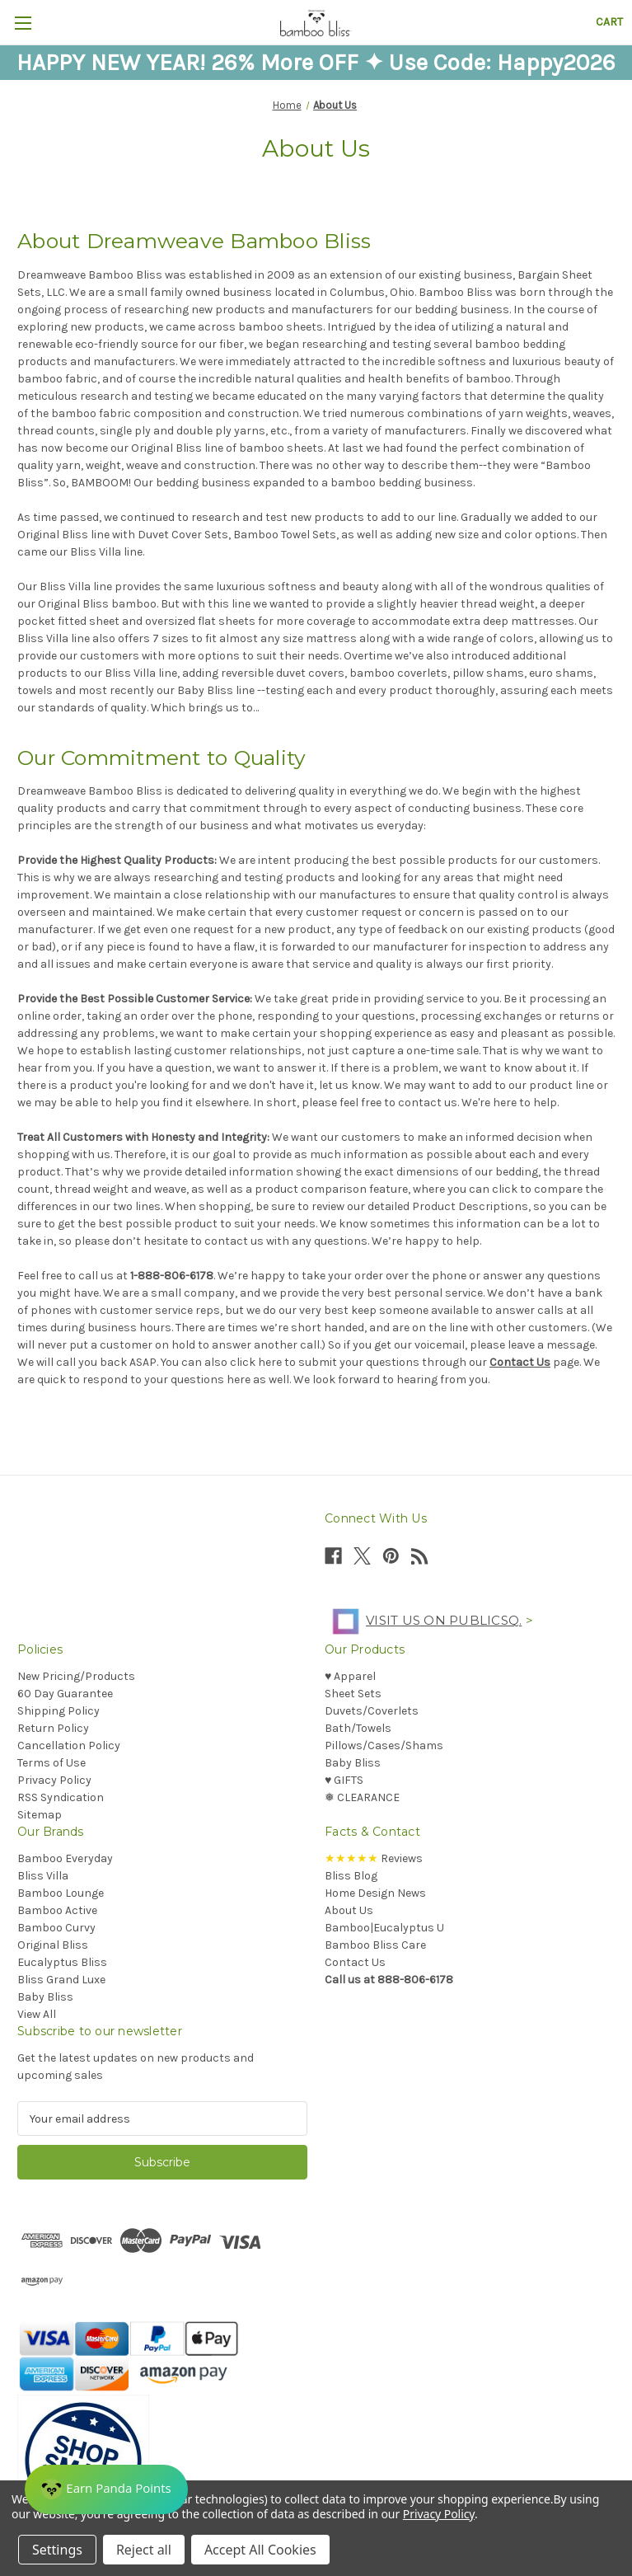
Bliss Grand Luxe (61, 1980)
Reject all (143, 2550)
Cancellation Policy (68, 1745)
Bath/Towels (358, 1728)
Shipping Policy (58, 1711)
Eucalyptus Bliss (62, 1962)
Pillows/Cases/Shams (384, 1745)
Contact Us (519, 1362)
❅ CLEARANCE (362, 1797)
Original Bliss (52, 1945)
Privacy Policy (54, 1780)
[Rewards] (106, 2489)
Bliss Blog (351, 1876)
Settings (57, 2550)
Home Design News (375, 1893)
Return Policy (53, 1728)
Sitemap (39, 1815)
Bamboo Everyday (65, 1858)
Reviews (374, 1858)
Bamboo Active (57, 1910)
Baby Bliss (353, 1763)
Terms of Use (51, 1763)
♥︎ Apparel (350, 1676)
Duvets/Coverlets (372, 1711)
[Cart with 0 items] (609, 22)
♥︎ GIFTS (344, 1780)
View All (36, 2014)
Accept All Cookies (260, 2550)
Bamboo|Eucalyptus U (384, 1928)
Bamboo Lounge (60, 1893)
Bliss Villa (42, 1876)
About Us (349, 1910)
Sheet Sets (353, 1694)
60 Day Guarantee (65, 1694)
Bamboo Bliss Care (375, 1945)
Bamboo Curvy (56, 1928)
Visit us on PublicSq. (423, 1620)
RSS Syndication (60, 1797)
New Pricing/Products (76, 1676)
